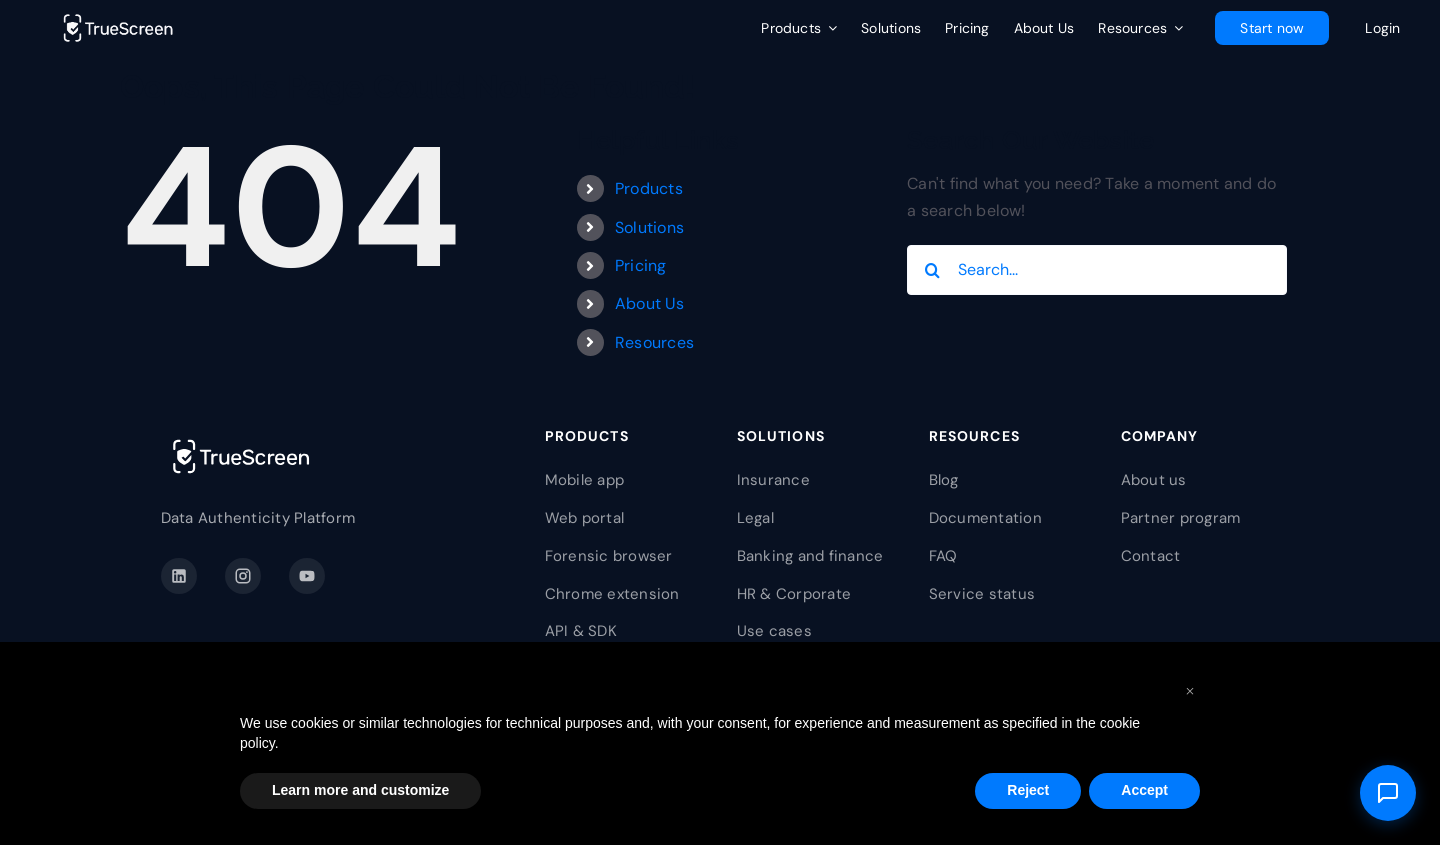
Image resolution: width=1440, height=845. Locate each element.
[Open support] (1388, 793)
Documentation (985, 518)
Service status (982, 594)
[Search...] (1097, 270)
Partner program (1181, 518)
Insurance (773, 480)
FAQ (943, 556)
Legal (755, 518)
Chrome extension (612, 594)
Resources (654, 342)
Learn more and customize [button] (360, 790)
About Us (649, 303)
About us (1154, 480)
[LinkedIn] (179, 576)
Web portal (584, 518)
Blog (944, 480)
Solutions (649, 227)
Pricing (641, 265)
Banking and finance (810, 556)
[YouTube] (307, 576)
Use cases (774, 631)
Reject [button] (1028, 790)
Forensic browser (609, 556)
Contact (1151, 556)
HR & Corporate (794, 594)
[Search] (932, 270)
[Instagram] (243, 576)
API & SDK (581, 631)
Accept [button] (1144, 790)
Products (649, 188)
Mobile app (584, 480)
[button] (1190, 690)
